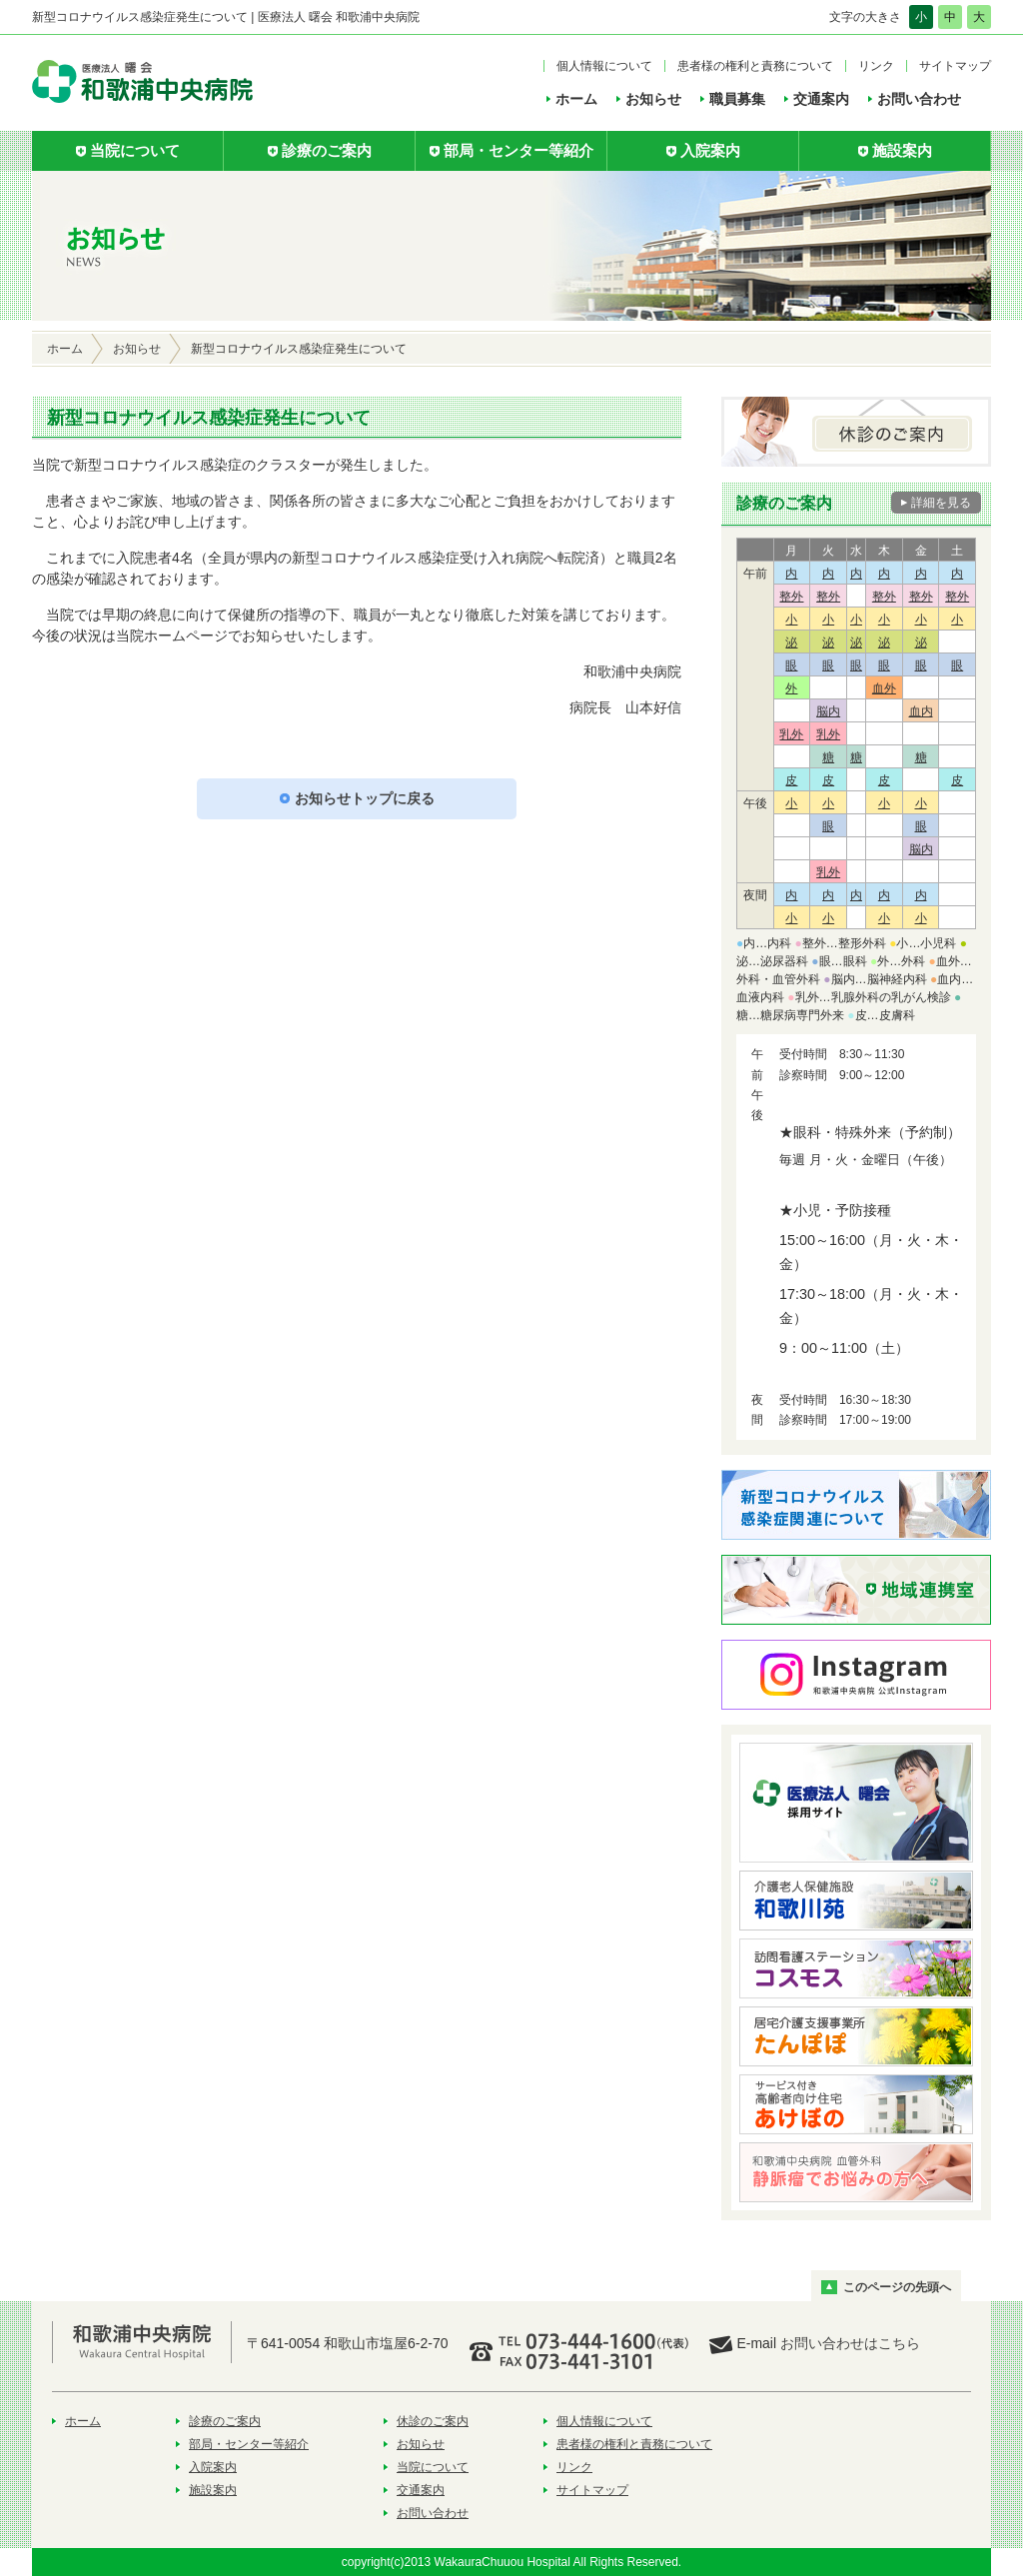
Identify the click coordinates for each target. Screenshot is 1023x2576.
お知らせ (653, 99)
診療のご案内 (225, 2421)
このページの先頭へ (897, 2287)
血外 (884, 688)
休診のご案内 (433, 2421)
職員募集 (737, 99)
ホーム (576, 99)
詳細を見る (941, 503)
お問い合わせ (919, 99)
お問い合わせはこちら (850, 2343)
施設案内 (213, 2490)
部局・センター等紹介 (249, 2444)
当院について (433, 2467)
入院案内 (213, 2467)
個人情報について (604, 66)
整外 (791, 597)
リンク (876, 66)
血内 (921, 711)
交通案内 (821, 99)
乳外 (791, 734)
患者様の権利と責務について (755, 66)
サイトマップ (955, 66)
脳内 (828, 711)
